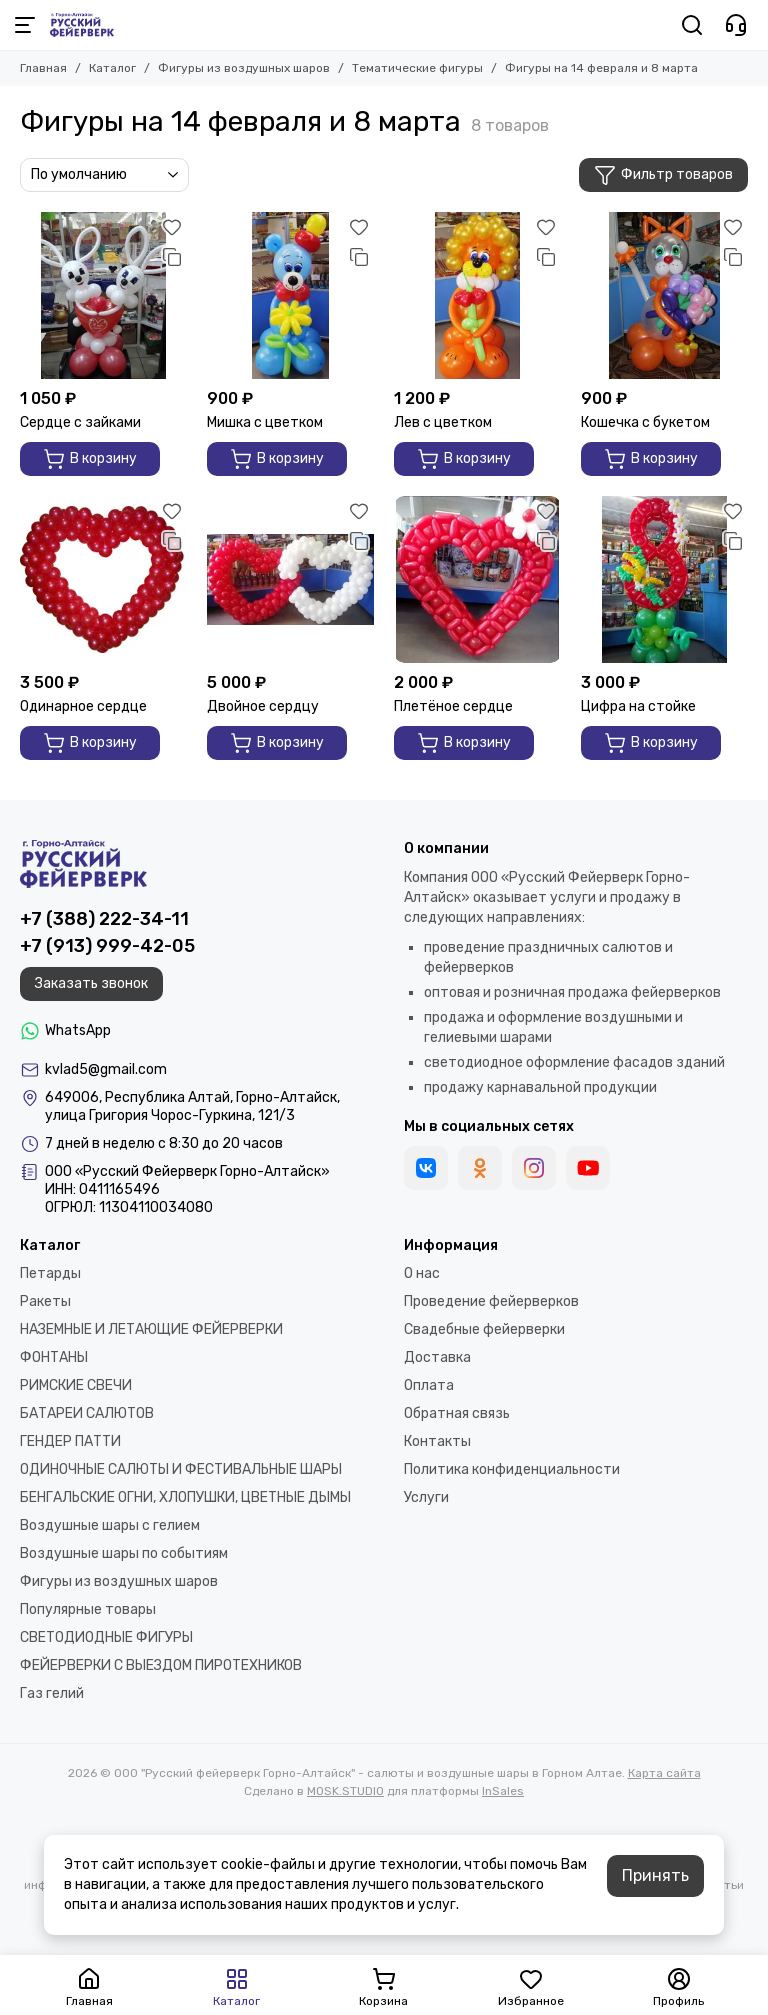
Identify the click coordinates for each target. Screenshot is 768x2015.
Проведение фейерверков (491, 1301)
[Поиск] (692, 25)
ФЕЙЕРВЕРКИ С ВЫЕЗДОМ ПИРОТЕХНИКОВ (161, 1665)
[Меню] (25, 25)
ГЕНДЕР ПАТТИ (70, 1441)
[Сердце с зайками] (103, 295)
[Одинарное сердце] (103, 579)
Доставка (437, 1357)
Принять (655, 1875)
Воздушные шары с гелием (110, 1525)
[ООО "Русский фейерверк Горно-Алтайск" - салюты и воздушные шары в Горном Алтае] (82, 25)
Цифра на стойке (638, 706)
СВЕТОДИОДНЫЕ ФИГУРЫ (106, 1637)
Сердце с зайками (80, 422)
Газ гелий (52, 1693)
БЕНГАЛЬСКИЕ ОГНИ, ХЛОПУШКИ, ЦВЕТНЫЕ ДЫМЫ (185, 1497)
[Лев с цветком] (477, 295)
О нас (422, 1273)
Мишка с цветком (265, 422)
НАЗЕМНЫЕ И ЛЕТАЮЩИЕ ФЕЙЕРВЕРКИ (151, 1329)
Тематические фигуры (417, 68)
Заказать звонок (91, 983)
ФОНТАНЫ (54, 1357)
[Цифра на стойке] (664, 579)
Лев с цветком (443, 422)
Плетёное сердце (453, 706)
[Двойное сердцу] (290, 579)
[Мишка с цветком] (290, 295)
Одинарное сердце (83, 706)
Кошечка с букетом (645, 422)
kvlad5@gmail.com (106, 1069)
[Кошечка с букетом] (664, 295)
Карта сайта (664, 1773)
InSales (503, 1791)
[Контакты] (736, 25)
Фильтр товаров (663, 175)
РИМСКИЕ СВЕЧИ (76, 1385)
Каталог (112, 68)
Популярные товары (88, 1609)
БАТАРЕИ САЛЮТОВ (87, 1413)
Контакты (437, 1441)
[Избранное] (172, 227)
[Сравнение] (172, 257)
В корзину (90, 459)
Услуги (426, 1497)
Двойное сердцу (263, 706)
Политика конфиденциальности (512, 1469)
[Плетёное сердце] (477, 579)
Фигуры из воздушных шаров (244, 68)
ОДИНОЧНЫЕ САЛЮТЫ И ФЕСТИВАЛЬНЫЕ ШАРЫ (181, 1469)
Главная (43, 68)
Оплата (429, 1385)
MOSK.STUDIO (345, 1791)
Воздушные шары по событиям (124, 1553)
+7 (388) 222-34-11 (104, 919)
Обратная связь (457, 1413)
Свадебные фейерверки (484, 1329)
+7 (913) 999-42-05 (107, 946)
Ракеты (45, 1301)
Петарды (50, 1273)
